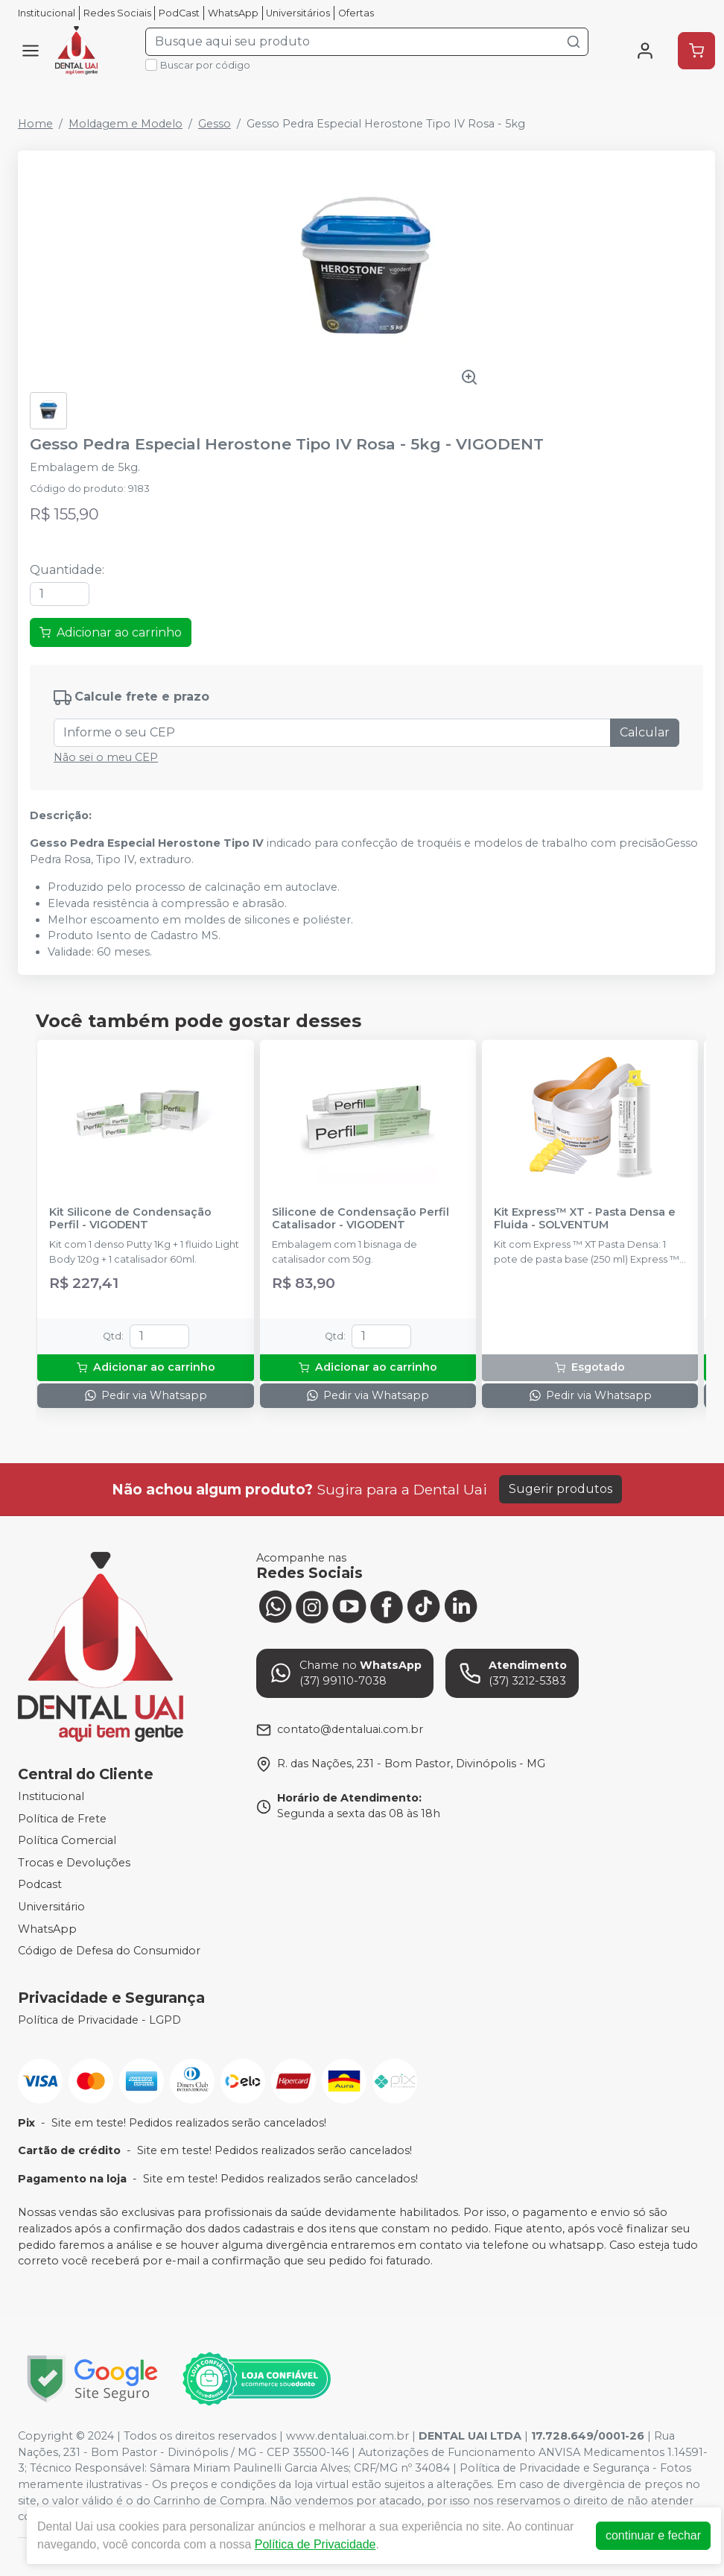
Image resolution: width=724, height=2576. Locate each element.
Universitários (298, 13)
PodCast (179, 13)
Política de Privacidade (315, 2544)
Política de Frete (62, 1818)
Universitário (51, 1906)
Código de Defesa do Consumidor (109, 1950)
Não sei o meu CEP (106, 757)
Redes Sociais (117, 13)
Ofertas (356, 13)
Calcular (645, 732)
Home (35, 123)
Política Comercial (67, 1840)
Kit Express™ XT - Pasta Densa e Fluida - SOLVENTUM (585, 1218)
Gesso (214, 123)
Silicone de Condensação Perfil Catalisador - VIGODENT (360, 1218)
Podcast (40, 1885)
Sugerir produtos (560, 1489)
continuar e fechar (653, 2535)
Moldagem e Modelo (125, 123)
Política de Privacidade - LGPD (99, 2020)
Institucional (46, 13)
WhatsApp (233, 13)
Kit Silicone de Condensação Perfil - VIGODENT (130, 1218)
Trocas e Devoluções (74, 1862)
